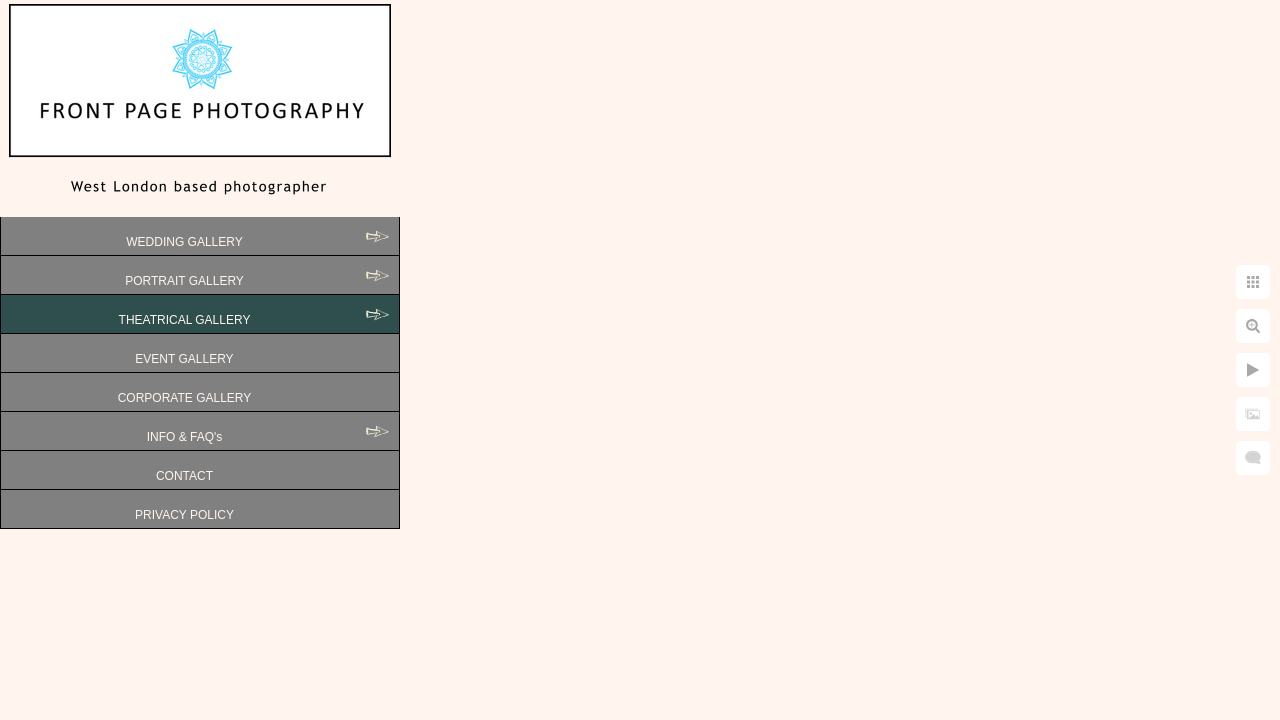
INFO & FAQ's (185, 437)
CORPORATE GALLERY (185, 398)
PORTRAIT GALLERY (184, 281)
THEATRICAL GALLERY (185, 320)
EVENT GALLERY (184, 359)
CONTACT (184, 476)
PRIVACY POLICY (184, 515)
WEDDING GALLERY (184, 242)
